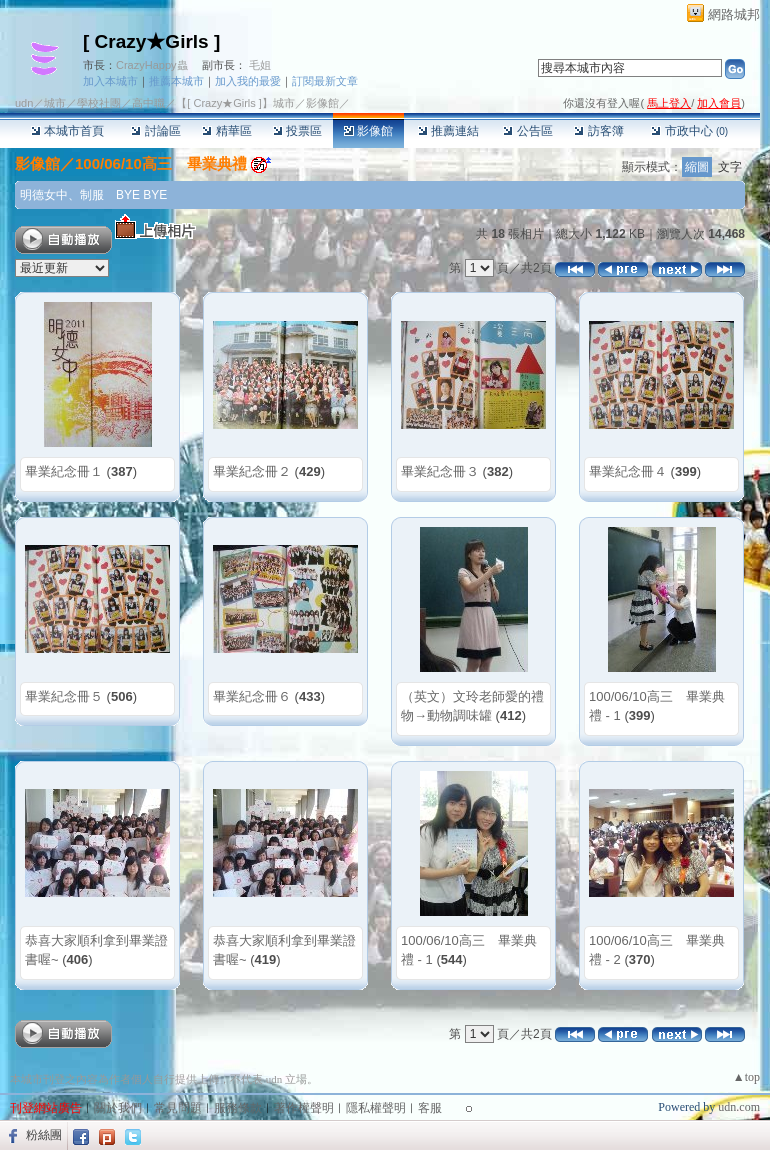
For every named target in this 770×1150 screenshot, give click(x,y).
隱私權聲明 (376, 1108)
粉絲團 (44, 1135)
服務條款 (238, 1108)
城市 (55, 103)
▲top (746, 1077)
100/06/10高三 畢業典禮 (161, 163)
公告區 (527, 131)
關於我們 (118, 1108)
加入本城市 (110, 81)
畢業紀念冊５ (64, 696)
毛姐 (260, 65)
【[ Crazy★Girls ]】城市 (235, 103)
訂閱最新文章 (325, 81)
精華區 (226, 131)
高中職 (148, 103)
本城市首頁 (67, 131)
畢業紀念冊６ (252, 696)
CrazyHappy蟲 (152, 65)
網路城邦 (734, 14)
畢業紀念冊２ (252, 471)
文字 (730, 167)
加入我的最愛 (248, 81)
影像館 (368, 131)
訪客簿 (598, 131)
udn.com (739, 1107)
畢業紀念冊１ (64, 471)
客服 (430, 1108)
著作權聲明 (304, 1108)
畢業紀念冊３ (440, 471)
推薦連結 (448, 131)
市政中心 (689, 131)
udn (24, 103)
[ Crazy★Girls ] (151, 41)
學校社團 (99, 103)
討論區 (155, 131)
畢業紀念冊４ (628, 471)
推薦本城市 (176, 81)
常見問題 (178, 1108)
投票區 (297, 131)
